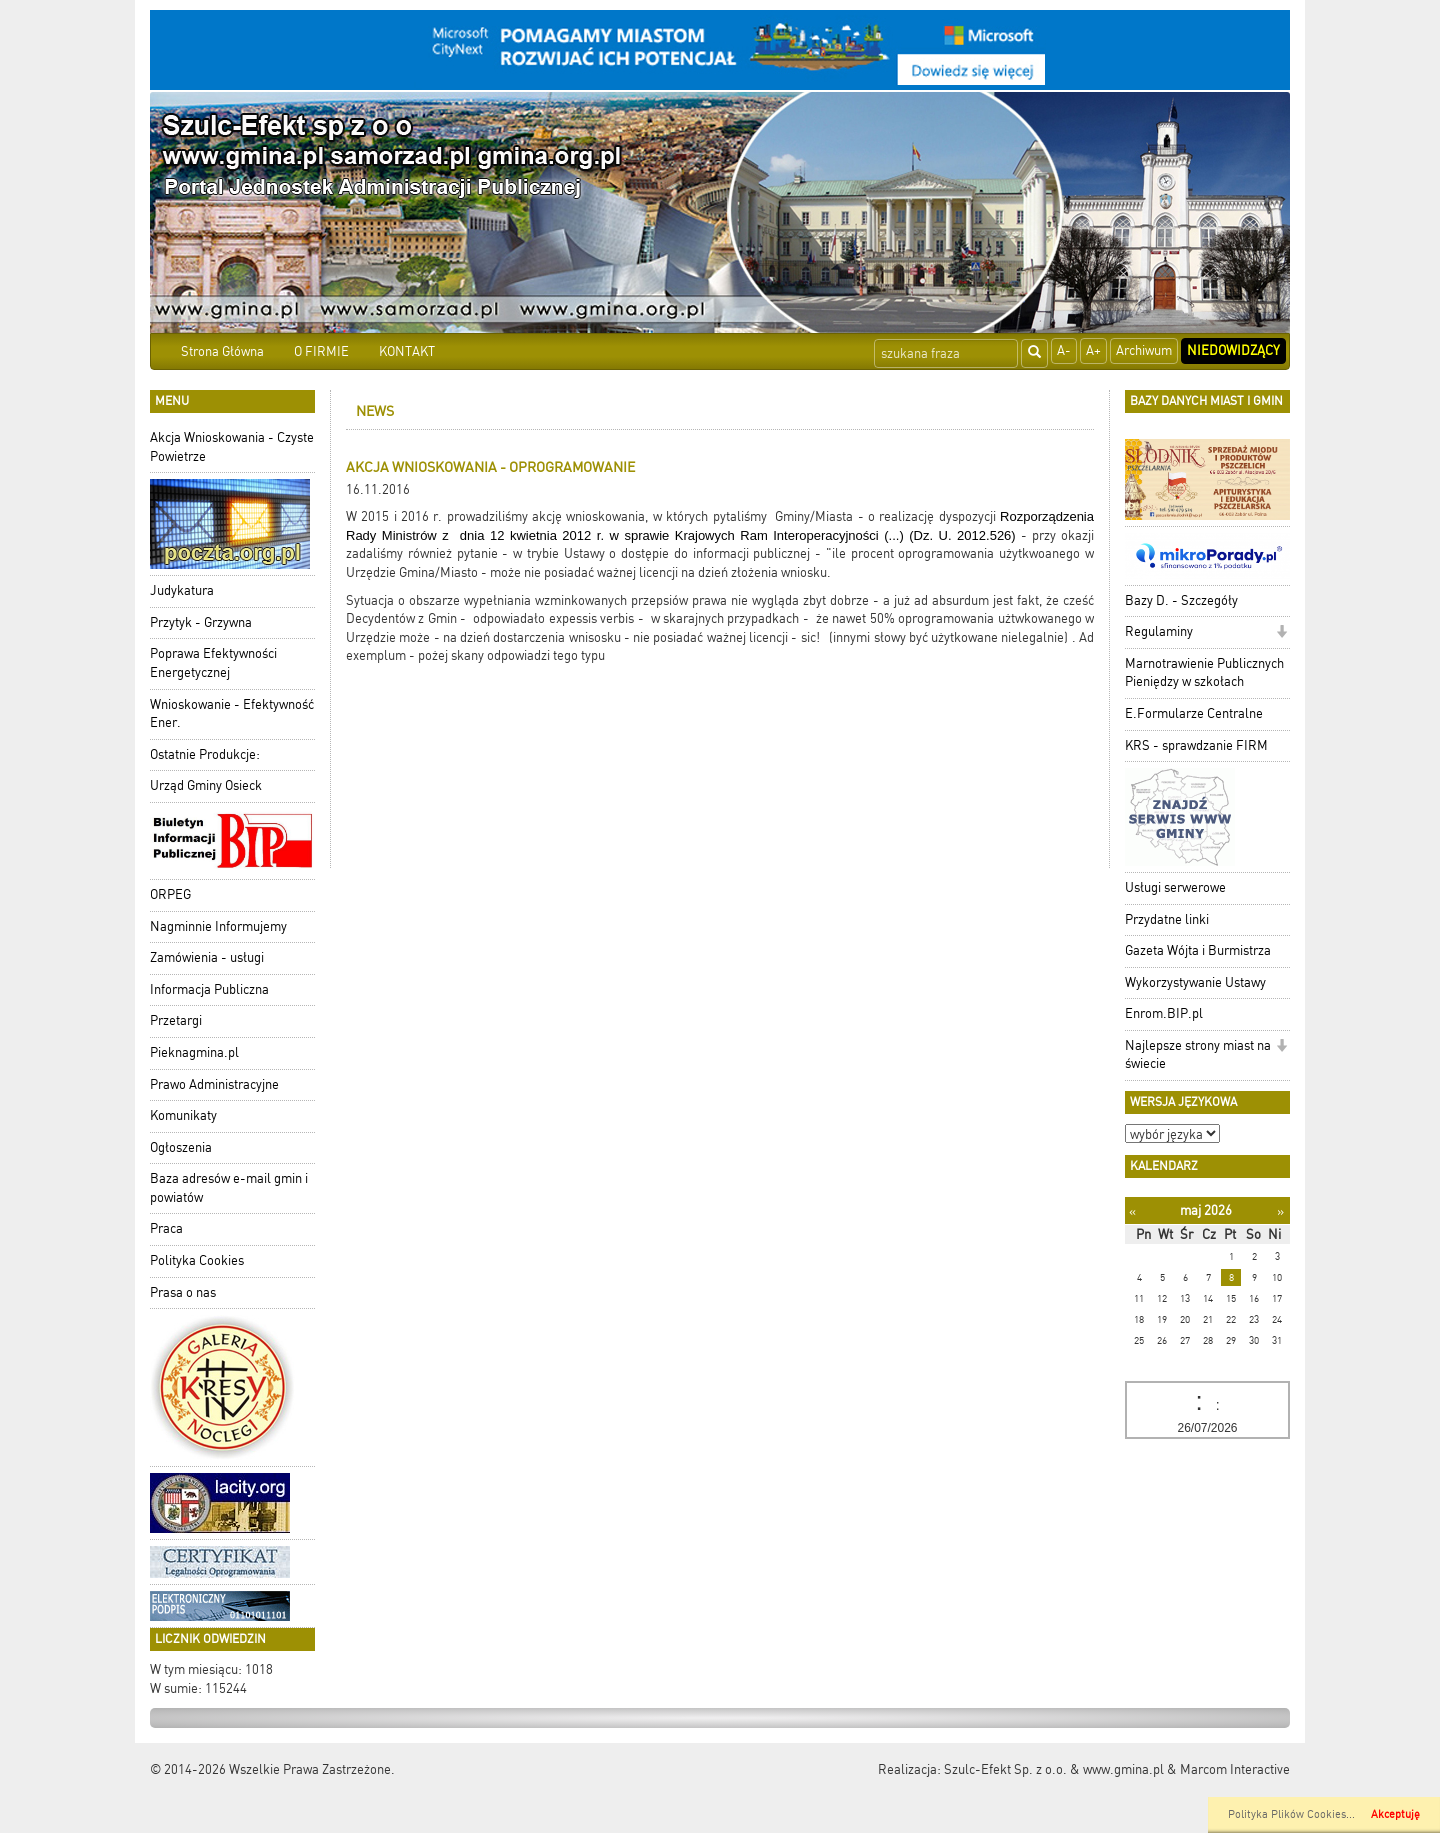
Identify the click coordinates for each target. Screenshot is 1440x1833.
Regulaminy (1159, 631)
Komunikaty (183, 1115)
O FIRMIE (321, 351)
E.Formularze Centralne (1194, 713)
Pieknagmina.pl (194, 1052)
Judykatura (182, 590)
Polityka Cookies (197, 1260)
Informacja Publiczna (209, 989)
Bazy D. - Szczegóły (1181, 600)
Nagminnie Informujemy (218, 926)
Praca (166, 1228)
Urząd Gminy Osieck (206, 785)
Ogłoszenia (181, 1147)
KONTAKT (407, 351)
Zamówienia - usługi (207, 957)
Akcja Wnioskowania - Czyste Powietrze (232, 447)
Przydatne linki (1167, 919)
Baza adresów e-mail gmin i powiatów (229, 1188)
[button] (1281, 633)
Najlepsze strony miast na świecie (1198, 1055)
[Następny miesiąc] (1280, 1211)
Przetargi (176, 1020)
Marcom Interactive (1235, 1769)
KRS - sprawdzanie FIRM (1196, 745)
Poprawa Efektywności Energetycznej (213, 663)
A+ (1093, 350)
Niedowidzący (1233, 350)
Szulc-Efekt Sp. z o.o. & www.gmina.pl (1054, 1769)
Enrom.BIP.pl (1164, 1013)
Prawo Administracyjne (214, 1084)
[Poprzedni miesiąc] (1132, 1211)
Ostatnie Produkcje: (205, 754)
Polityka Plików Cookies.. (1290, 1814)
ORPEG (170, 894)
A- (1064, 350)
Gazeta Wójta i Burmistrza (1198, 950)
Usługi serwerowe (1175, 887)
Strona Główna (222, 351)
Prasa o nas (183, 1292)
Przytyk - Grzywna (201, 622)
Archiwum (1144, 350)
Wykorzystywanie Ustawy (1195, 982)
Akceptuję (1395, 1814)
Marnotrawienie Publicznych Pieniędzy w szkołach (1204, 673)
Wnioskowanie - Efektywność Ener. (232, 714)
